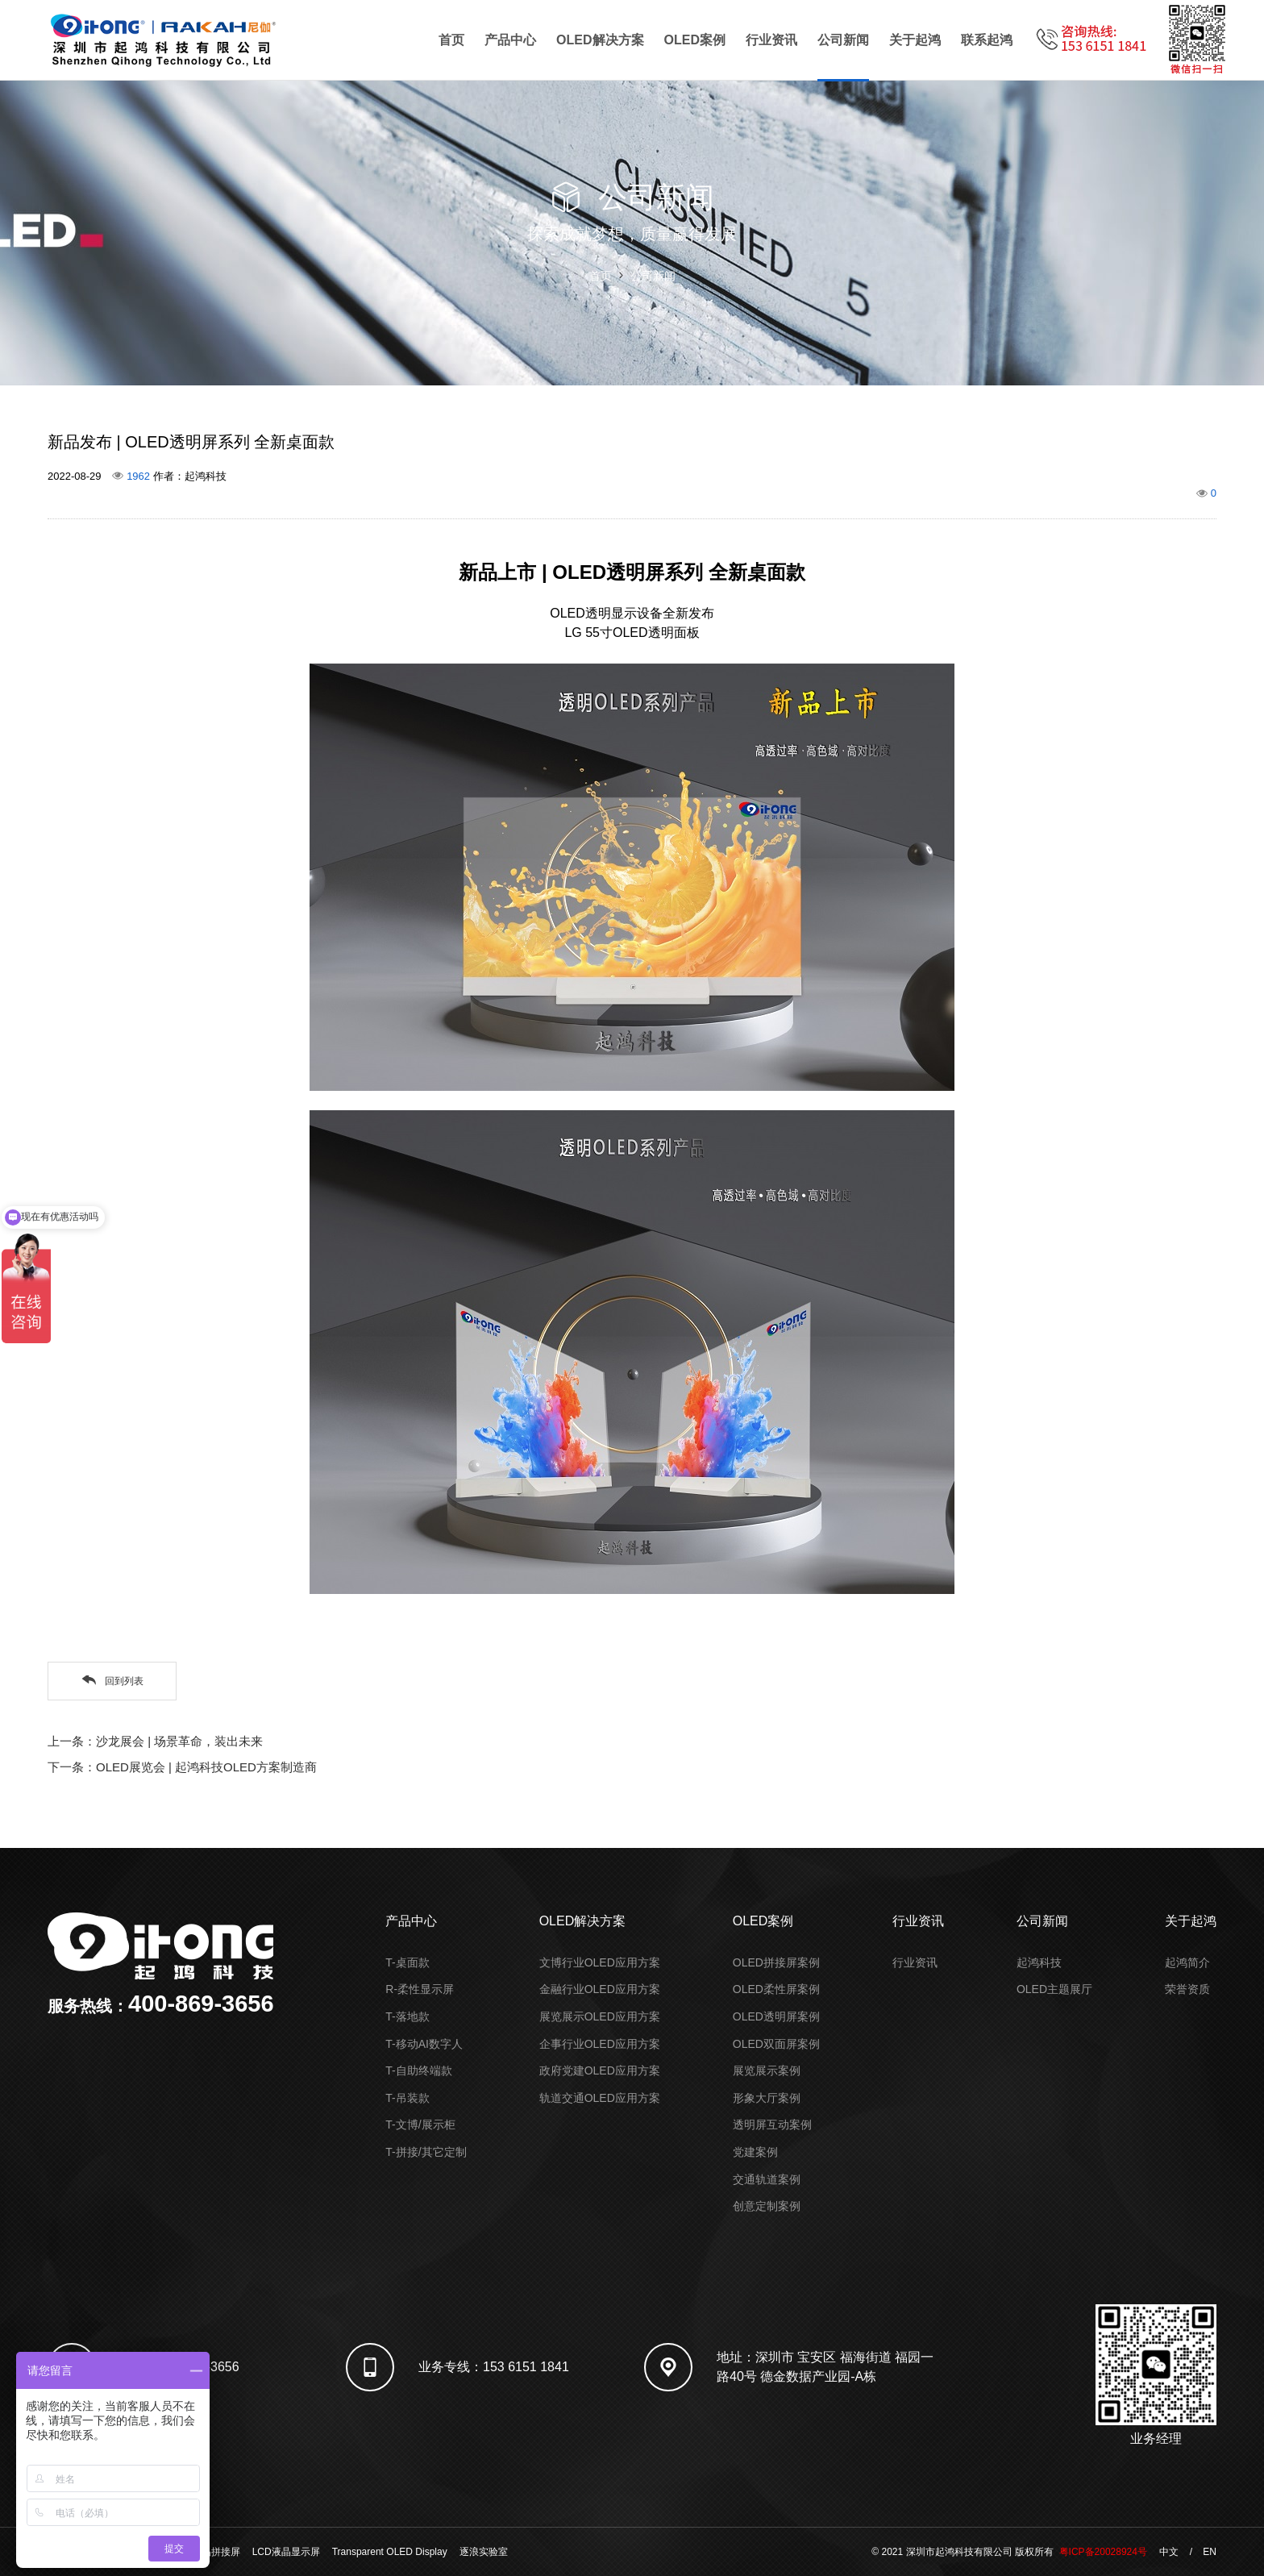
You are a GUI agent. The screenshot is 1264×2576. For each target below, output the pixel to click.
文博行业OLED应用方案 (599, 1962)
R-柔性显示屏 (419, 1989)
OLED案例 (695, 40)
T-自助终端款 (418, 2070)
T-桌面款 (407, 1962)
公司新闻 (843, 40)
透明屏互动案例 (772, 2124)
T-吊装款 (407, 2097)
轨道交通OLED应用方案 (599, 2097)
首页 (451, 40)
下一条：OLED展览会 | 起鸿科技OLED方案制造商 (182, 1767)
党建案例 (755, 2151)
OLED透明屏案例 (776, 2016)
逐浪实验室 (483, 2551)
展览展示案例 (766, 2070)
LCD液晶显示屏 (286, 2551)
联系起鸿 (986, 40)
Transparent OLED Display (389, 2551)
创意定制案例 (766, 2205)
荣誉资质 (1187, 1989)
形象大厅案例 (766, 2097)
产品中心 (510, 40)
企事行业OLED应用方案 (599, 2043)
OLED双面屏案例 (776, 2043)
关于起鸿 (915, 40)
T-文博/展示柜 (420, 2124)
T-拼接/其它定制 (425, 2151)
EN (1209, 2551)
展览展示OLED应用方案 (599, 2016)
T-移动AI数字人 (424, 2043)
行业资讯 (771, 40)
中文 (1169, 2551)
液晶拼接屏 (216, 2551)
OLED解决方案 (599, 40)
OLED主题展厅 (1054, 1989)
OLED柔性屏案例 (776, 1989)
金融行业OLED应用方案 (599, 1989)
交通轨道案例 (766, 2179)
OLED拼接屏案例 (776, 1962)
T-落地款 (407, 2016)
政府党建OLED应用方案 (599, 2070)
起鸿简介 (1187, 1962)
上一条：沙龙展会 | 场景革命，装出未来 (155, 1741)
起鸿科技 (1039, 1962)
